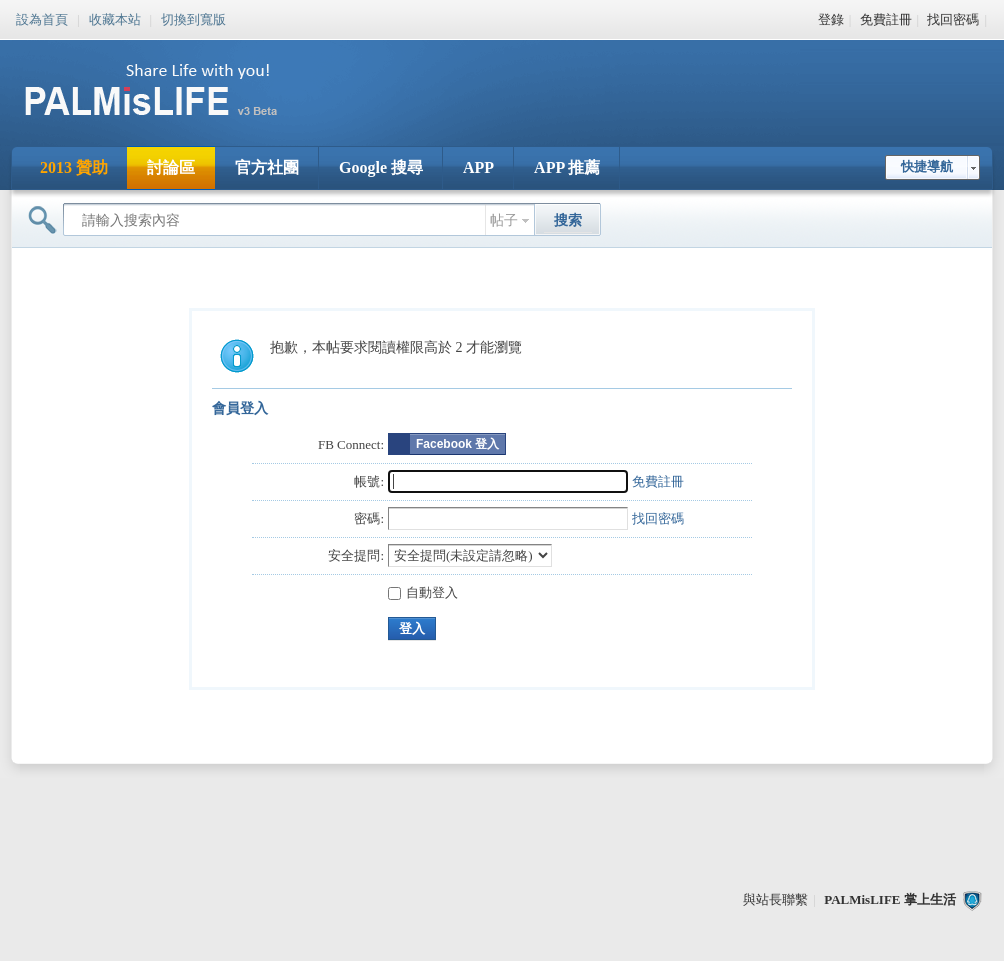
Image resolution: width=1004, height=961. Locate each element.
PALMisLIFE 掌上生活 (890, 899)
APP (478, 167)
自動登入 (423, 592)
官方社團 (267, 167)
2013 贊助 (74, 167)
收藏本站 (115, 18)
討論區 (171, 167)
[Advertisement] (626, 80)
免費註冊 (886, 19)
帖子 (504, 220)
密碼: (369, 518)
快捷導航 (927, 166)
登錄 (831, 19)
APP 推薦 (567, 167)
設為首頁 (42, 18)
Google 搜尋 (381, 167)
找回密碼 (953, 19)
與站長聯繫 (775, 899)
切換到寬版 (193, 18)
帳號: (369, 481)
